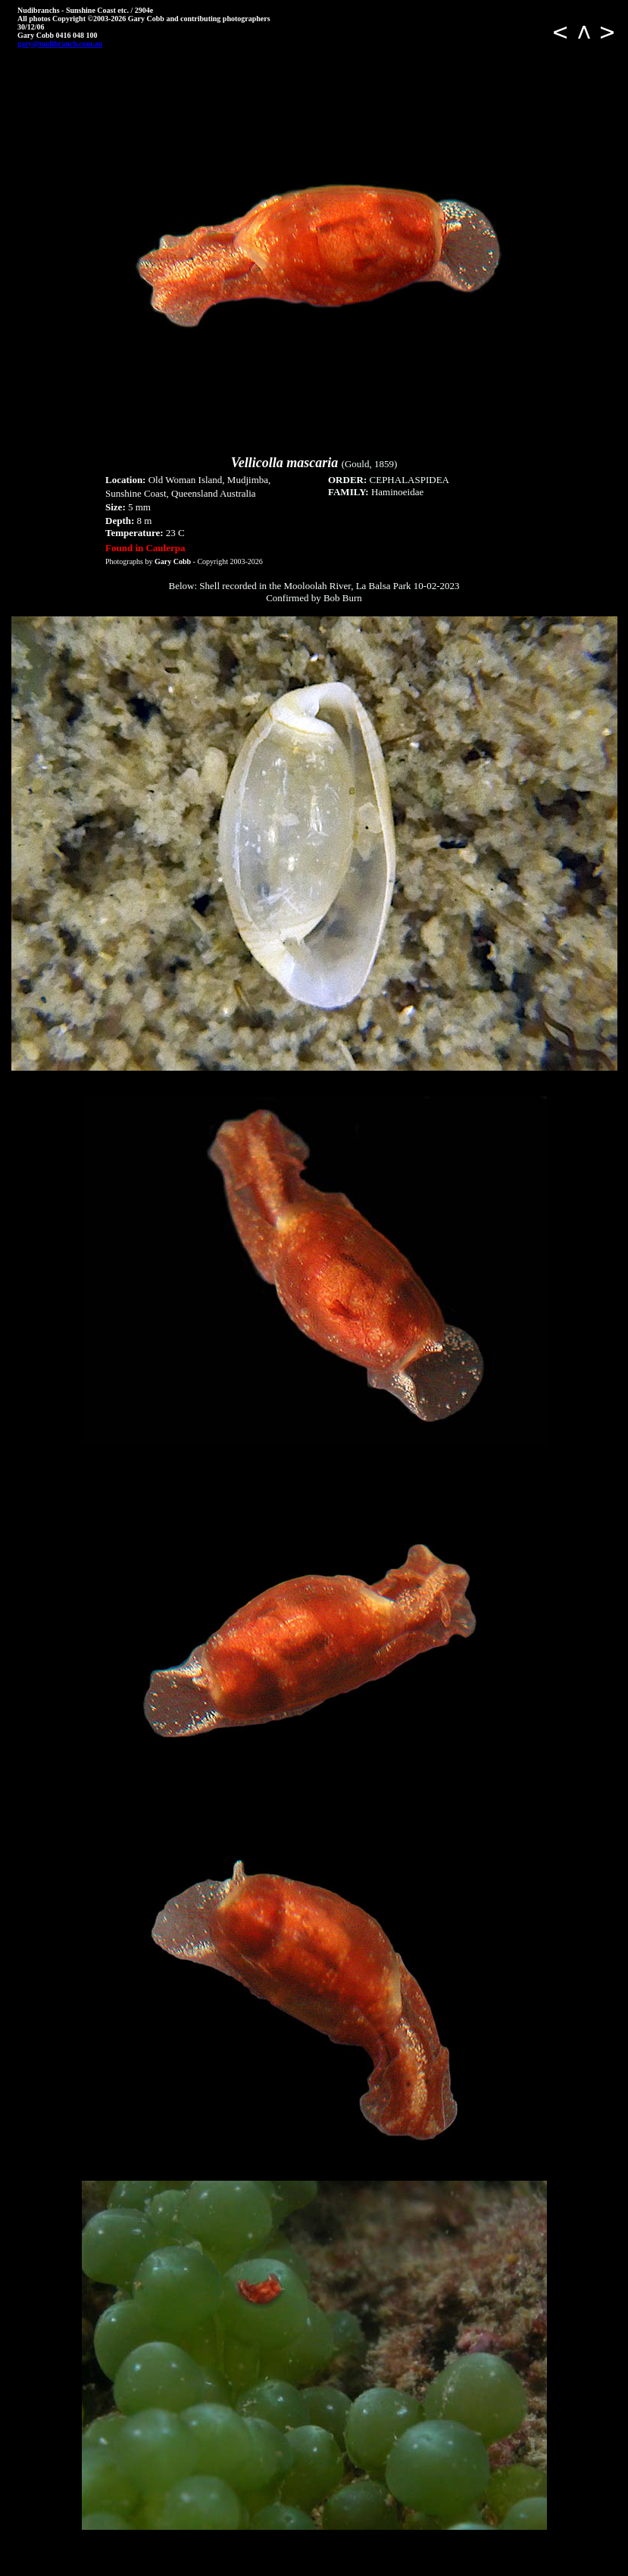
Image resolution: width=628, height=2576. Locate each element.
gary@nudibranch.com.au (59, 43)
